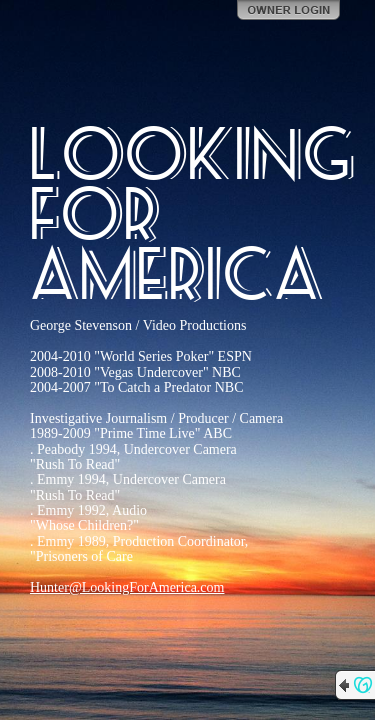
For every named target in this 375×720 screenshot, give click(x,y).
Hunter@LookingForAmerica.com (127, 587)
